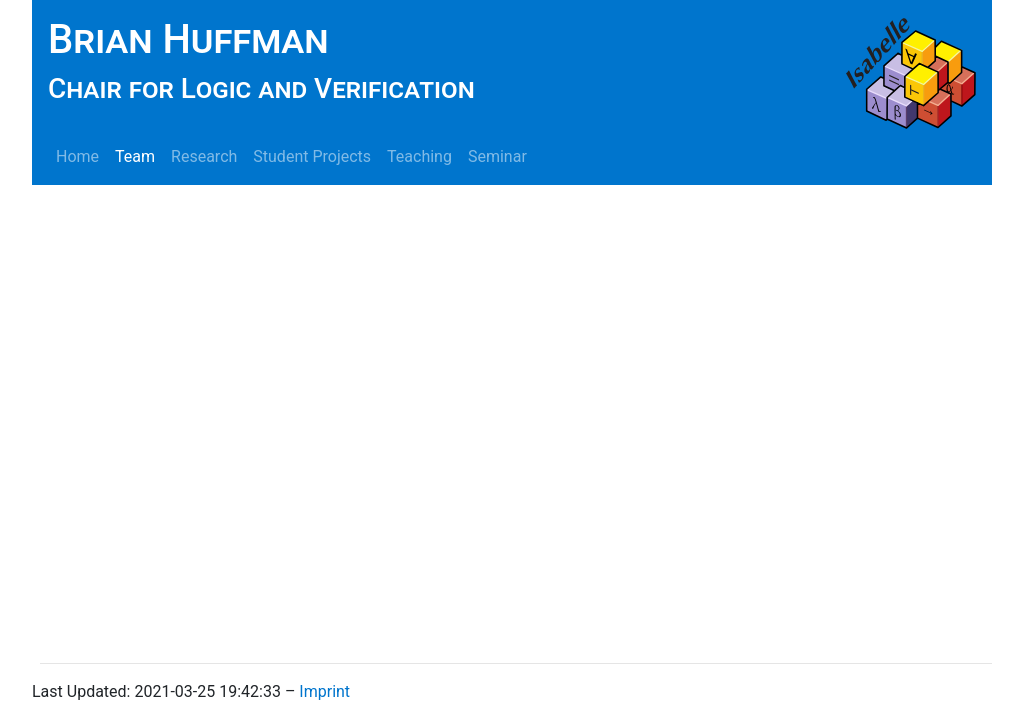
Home (77, 156)
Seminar (497, 156)
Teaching (419, 156)
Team (135, 156)
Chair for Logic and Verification (261, 88)
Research (204, 156)
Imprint (324, 691)
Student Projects (312, 156)
